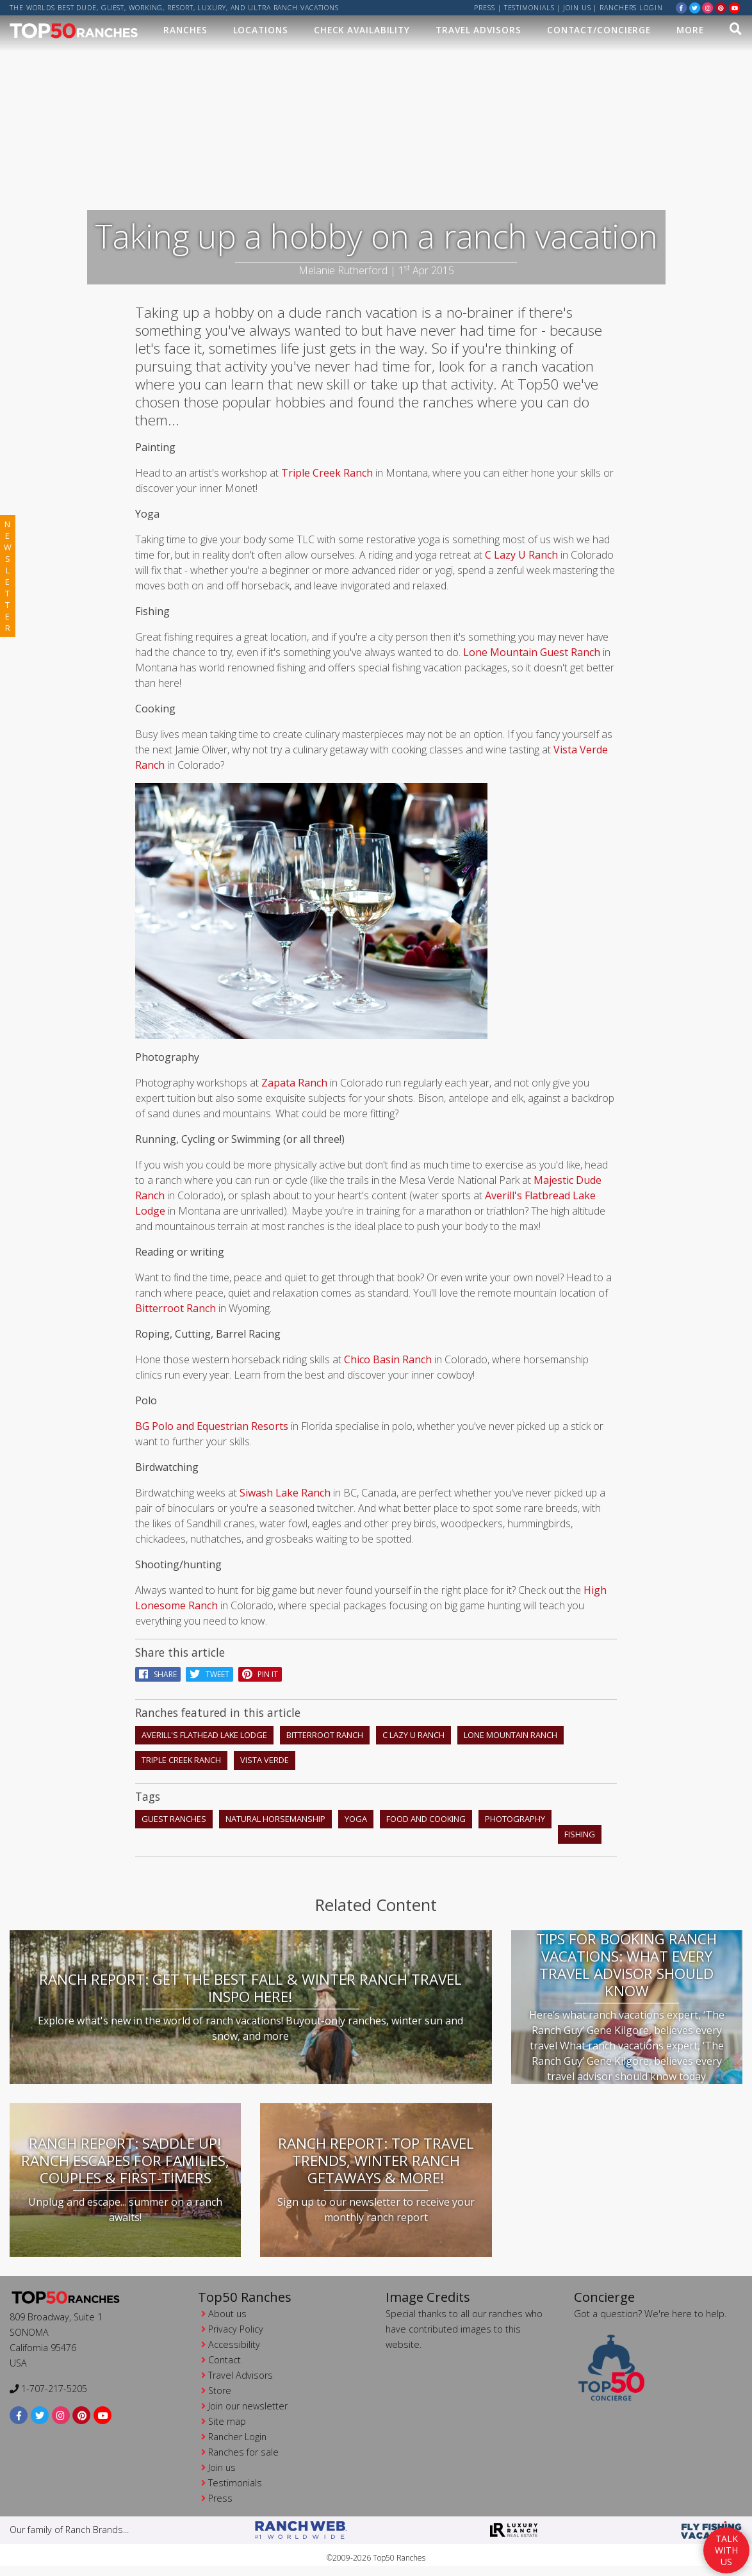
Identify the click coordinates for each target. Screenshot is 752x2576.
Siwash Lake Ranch (284, 1493)
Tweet (209, 1674)
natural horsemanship (275, 1819)
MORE (690, 30)
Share (158, 1674)
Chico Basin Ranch (388, 1359)
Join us (577, 7)
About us (227, 2314)
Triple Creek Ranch (327, 473)
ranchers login (631, 7)
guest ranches (174, 1819)
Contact (224, 2360)
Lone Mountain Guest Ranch (531, 652)
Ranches (185, 30)
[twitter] (695, 7)
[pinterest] (721, 7)
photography (515, 1819)
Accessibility (234, 2344)
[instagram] (708, 7)
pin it (260, 1674)
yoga (356, 1819)
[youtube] (734, 7)
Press (484, 7)
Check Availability (362, 30)
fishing (579, 1834)
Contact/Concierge (599, 30)
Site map (227, 2421)
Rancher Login (237, 2437)
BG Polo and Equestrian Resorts (213, 1426)
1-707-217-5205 (48, 2389)
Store (219, 2390)
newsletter (7, 576)
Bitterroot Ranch (176, 1308)
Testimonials (529, 7)
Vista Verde (264, 1760)
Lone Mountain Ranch (510, 1735)
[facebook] (681, 7)
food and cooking (426, 1819)
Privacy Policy (235, 2329)
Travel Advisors (478, 30)
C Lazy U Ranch (521, 555)
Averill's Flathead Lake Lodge (204, 1735)
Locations (260, 30)
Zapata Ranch (294, 1083)
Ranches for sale (243, 2452)
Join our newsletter (248, 2406)
